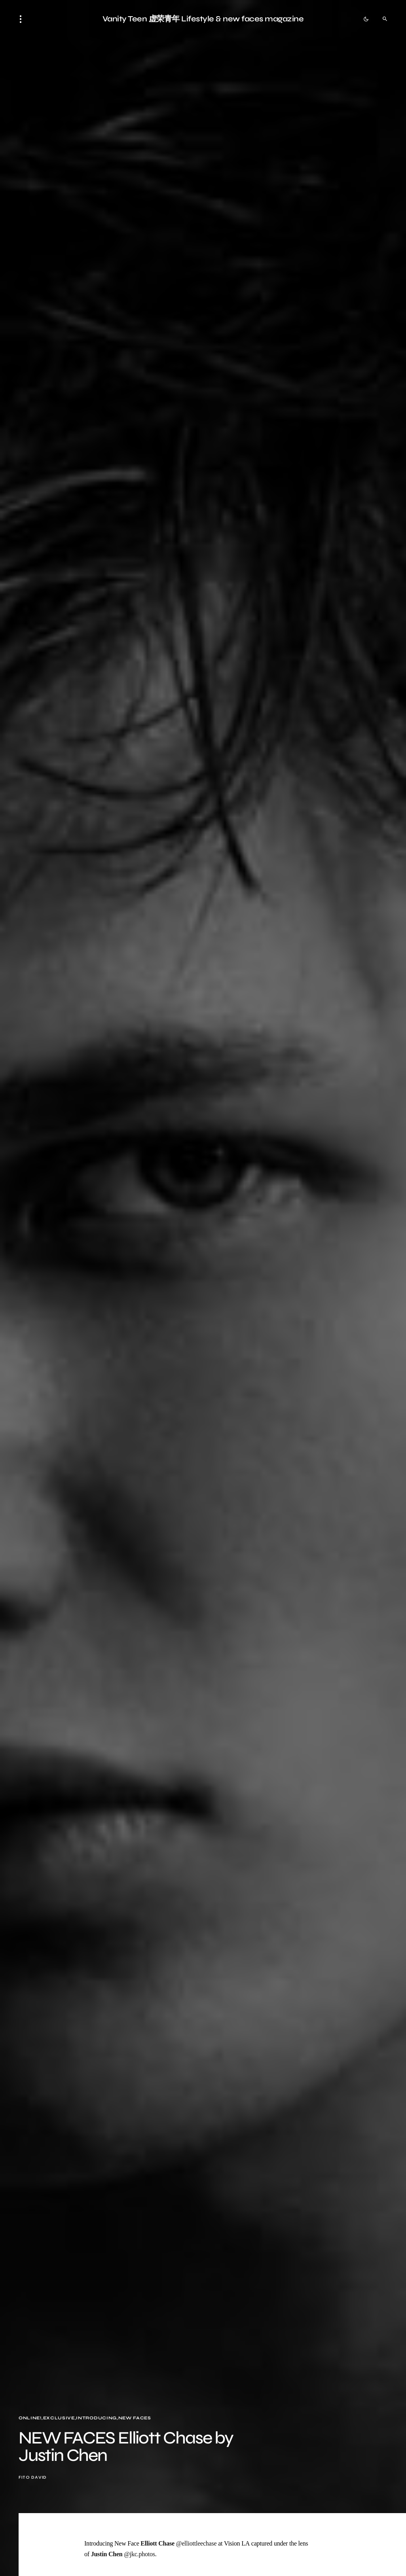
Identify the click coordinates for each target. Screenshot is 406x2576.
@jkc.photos (139, 2554)
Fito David (33, 2477)
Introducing (96, 2418)
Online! (30, 2418)
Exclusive (59, 2418)
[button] (22, 19)
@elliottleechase (196, 2543)
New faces (134, 2418)
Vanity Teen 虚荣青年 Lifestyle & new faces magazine (203, 19)
